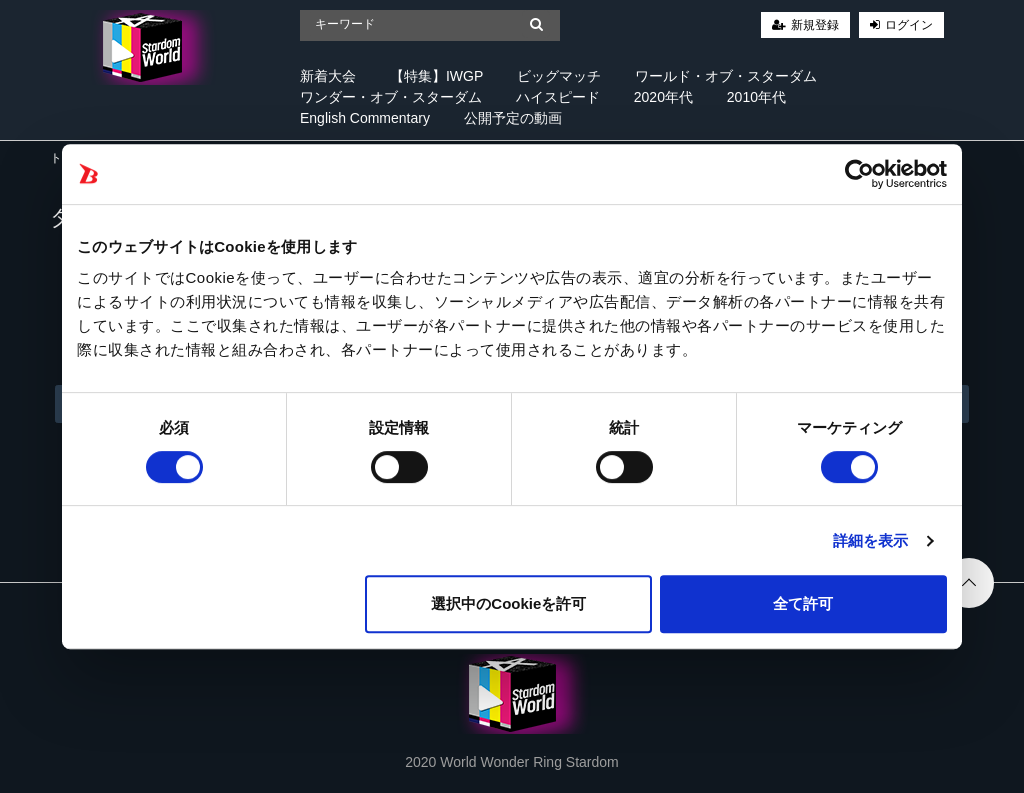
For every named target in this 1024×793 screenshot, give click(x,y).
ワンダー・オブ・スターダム (391, 97)
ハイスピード (558, 97)
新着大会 (328, 76)
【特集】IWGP (436, 76)
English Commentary (365, 118)
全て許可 (803, 603)
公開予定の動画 (513, 118)
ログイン (909, 25)
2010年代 (756, 97)
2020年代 (663, 97)
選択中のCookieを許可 (508, 603)
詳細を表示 (871, 540)
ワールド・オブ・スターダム (726, 76)
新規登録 (815, 25)
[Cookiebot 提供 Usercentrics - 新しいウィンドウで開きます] (859, 174)
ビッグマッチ (559, 76)
